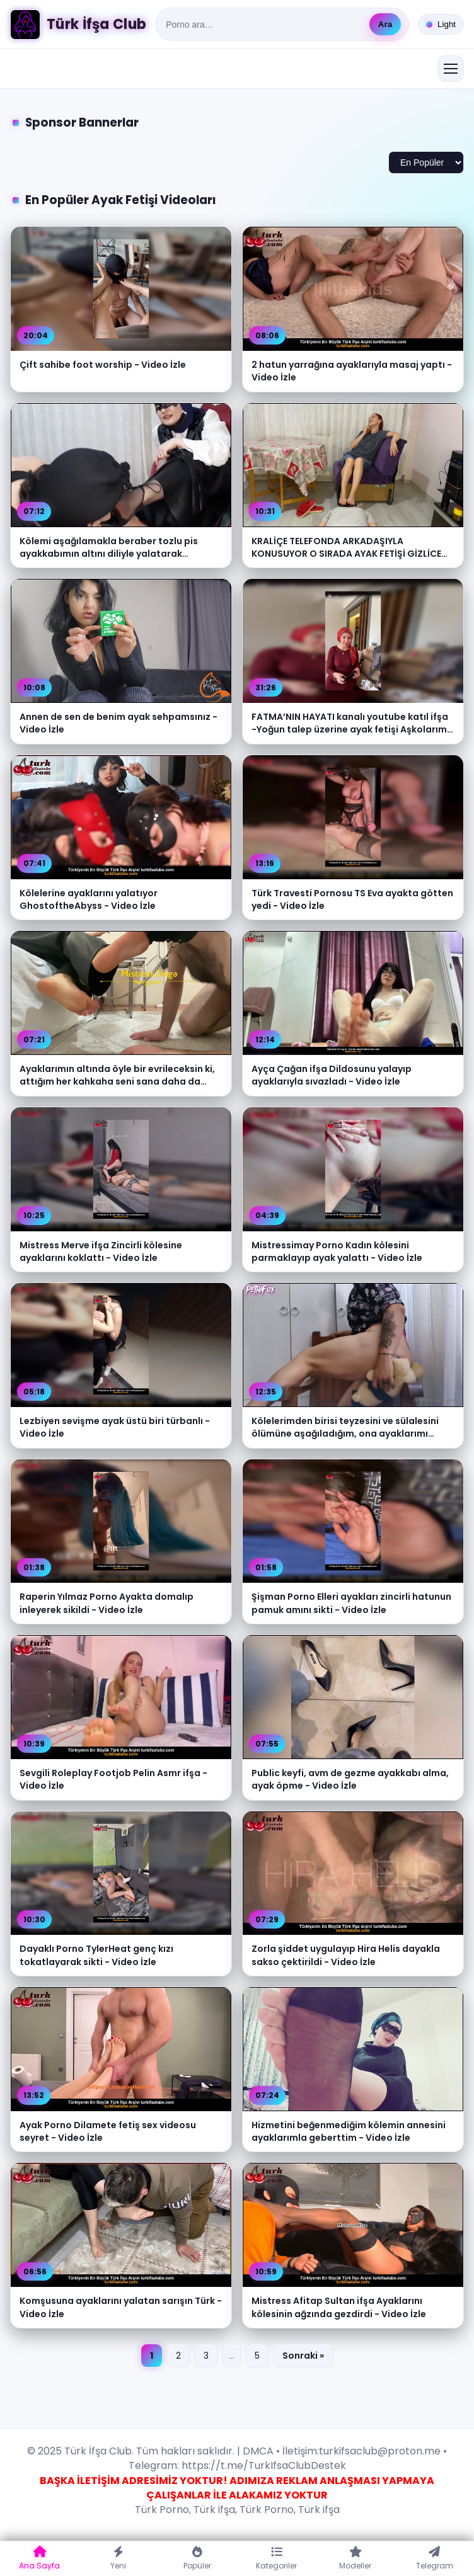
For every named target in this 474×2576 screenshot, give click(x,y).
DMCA (258, 2451)
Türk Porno (162, 2509)
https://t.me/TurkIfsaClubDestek (262, 2465)
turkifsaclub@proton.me (380, 2451)
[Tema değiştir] (441, 24)
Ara (385, 24)
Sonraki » (303, 2355)
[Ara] (264, 24)
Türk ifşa (214, 2509)
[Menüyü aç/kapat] (450, 68)
